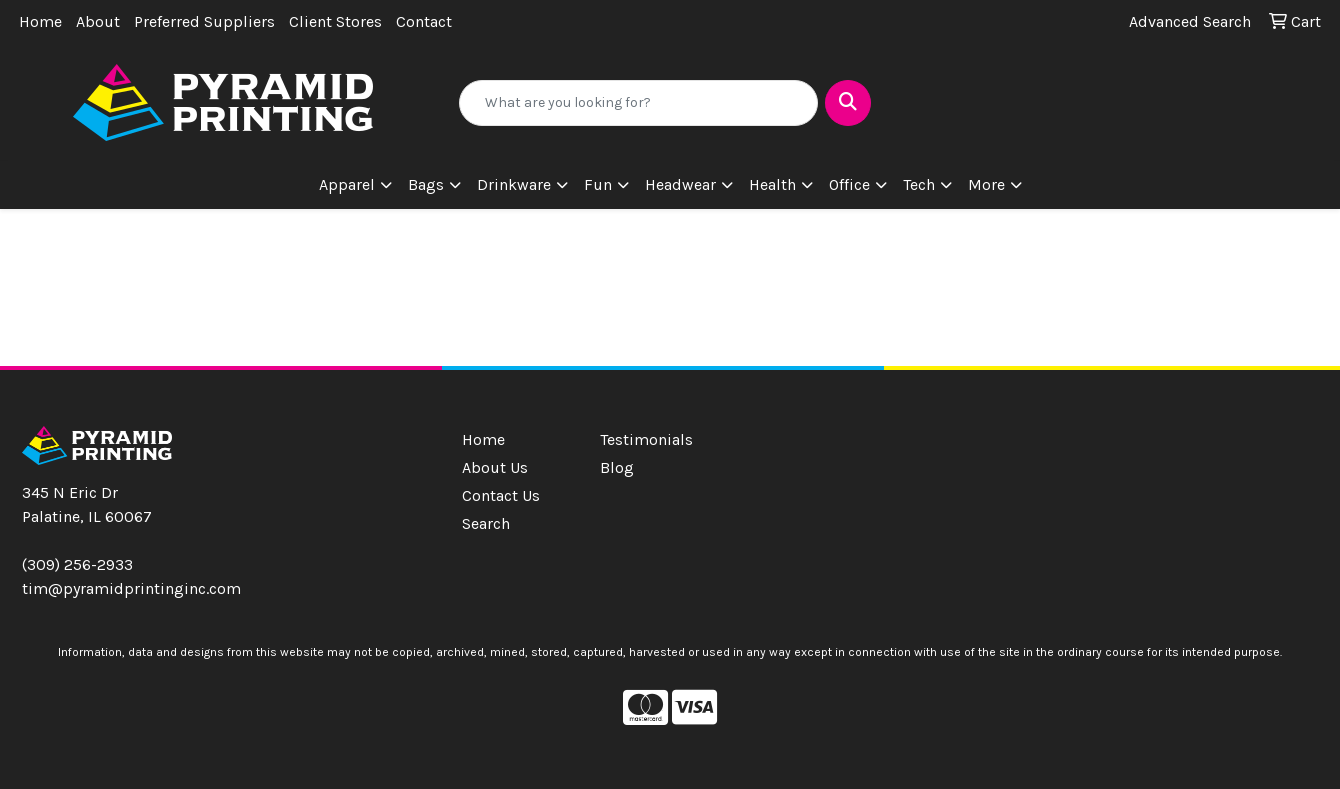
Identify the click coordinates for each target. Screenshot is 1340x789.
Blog (617, 467)
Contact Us (501, 495)
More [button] (986, 184)
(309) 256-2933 (77, 564)
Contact (424, 21)
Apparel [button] (347, 184)
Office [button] (849, 184)
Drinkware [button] (514, 184)
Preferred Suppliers (204, 21)
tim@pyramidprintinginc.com (131, 588)
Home (40, 21)
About (98, 21)
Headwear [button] (680, 184)
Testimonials (646, 439)
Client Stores (335, 21)
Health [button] (772, 184)
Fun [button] (598, 184)
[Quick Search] (639, 103)
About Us (495, 467)
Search (486, 523)
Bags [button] (426, 184)
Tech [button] (919, 184)
